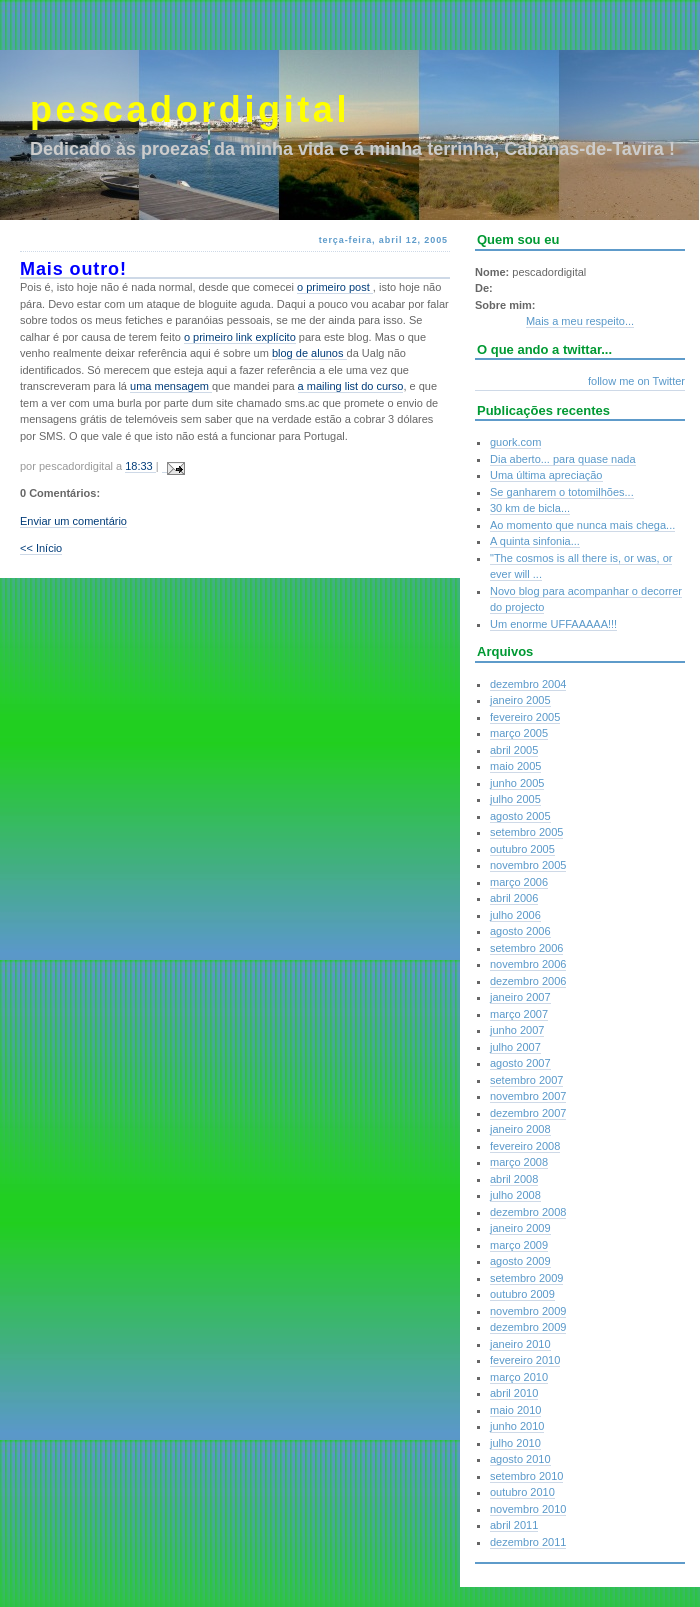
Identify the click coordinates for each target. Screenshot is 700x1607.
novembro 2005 (528, 865)
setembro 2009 (526, 1278)
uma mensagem (171, 386)
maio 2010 (515, 1410)
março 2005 (519, 733)
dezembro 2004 (528, 684)
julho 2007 (515, 1047)
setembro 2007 (526, 1080)
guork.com (515, 442)
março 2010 (519, 1377)
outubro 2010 (522, 1492)
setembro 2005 (526, 832)
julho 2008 (515, 1195)
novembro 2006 (528, 964)
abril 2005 (514, 750)
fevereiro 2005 (525, 717)
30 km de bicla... (530, 508)
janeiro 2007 (520, 997)
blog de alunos (309, 353)
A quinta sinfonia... (535, 541)
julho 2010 (515, 1443)
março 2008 (519, 1162)
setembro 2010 (526, 1476)
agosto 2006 (520, 931)
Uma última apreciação (546, 475)
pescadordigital (190, 109)
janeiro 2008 (520, 1129)
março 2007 (519, 1014)
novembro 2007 (528, 1096)
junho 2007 (517, 1030)
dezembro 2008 (528, 1212)
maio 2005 (515, 766)
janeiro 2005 (520, 700)
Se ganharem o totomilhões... (562, 492)
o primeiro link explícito (240, 337)
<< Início (41, 548)
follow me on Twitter (636, 381)
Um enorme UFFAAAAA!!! (553, 624)
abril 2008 (514, 1179)
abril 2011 (514, 1525)
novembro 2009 (528, 1311)
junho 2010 (517, 1426)
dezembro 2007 (528, 1113)
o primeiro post (335, 287)
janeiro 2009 (520, 1228)
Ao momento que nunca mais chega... (582, 525)
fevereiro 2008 (525, 1146)
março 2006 (519, 882)
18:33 (140, 466)
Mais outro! (73, 269)
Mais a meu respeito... (580, 321)
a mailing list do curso (351, 386)
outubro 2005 (522, 849)
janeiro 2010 (520, 1344)
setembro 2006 (526, 948)
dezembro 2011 (528, 1542)
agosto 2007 (520, 1063)
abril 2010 (514, 1393)
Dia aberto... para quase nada (563, 459)
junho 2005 (517, 783)
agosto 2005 (520, 816)
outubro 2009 (522, 1294)
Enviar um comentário (73, 521)
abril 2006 (514, 898)
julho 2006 (515, 915)
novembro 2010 (528, 1509)
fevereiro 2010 (525, 1360)
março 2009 (519, 1245)
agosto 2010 (520, 1459)
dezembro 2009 (528, 1327)
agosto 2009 (520, 1261)
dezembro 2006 (528, 981)
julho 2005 (515, 799)
